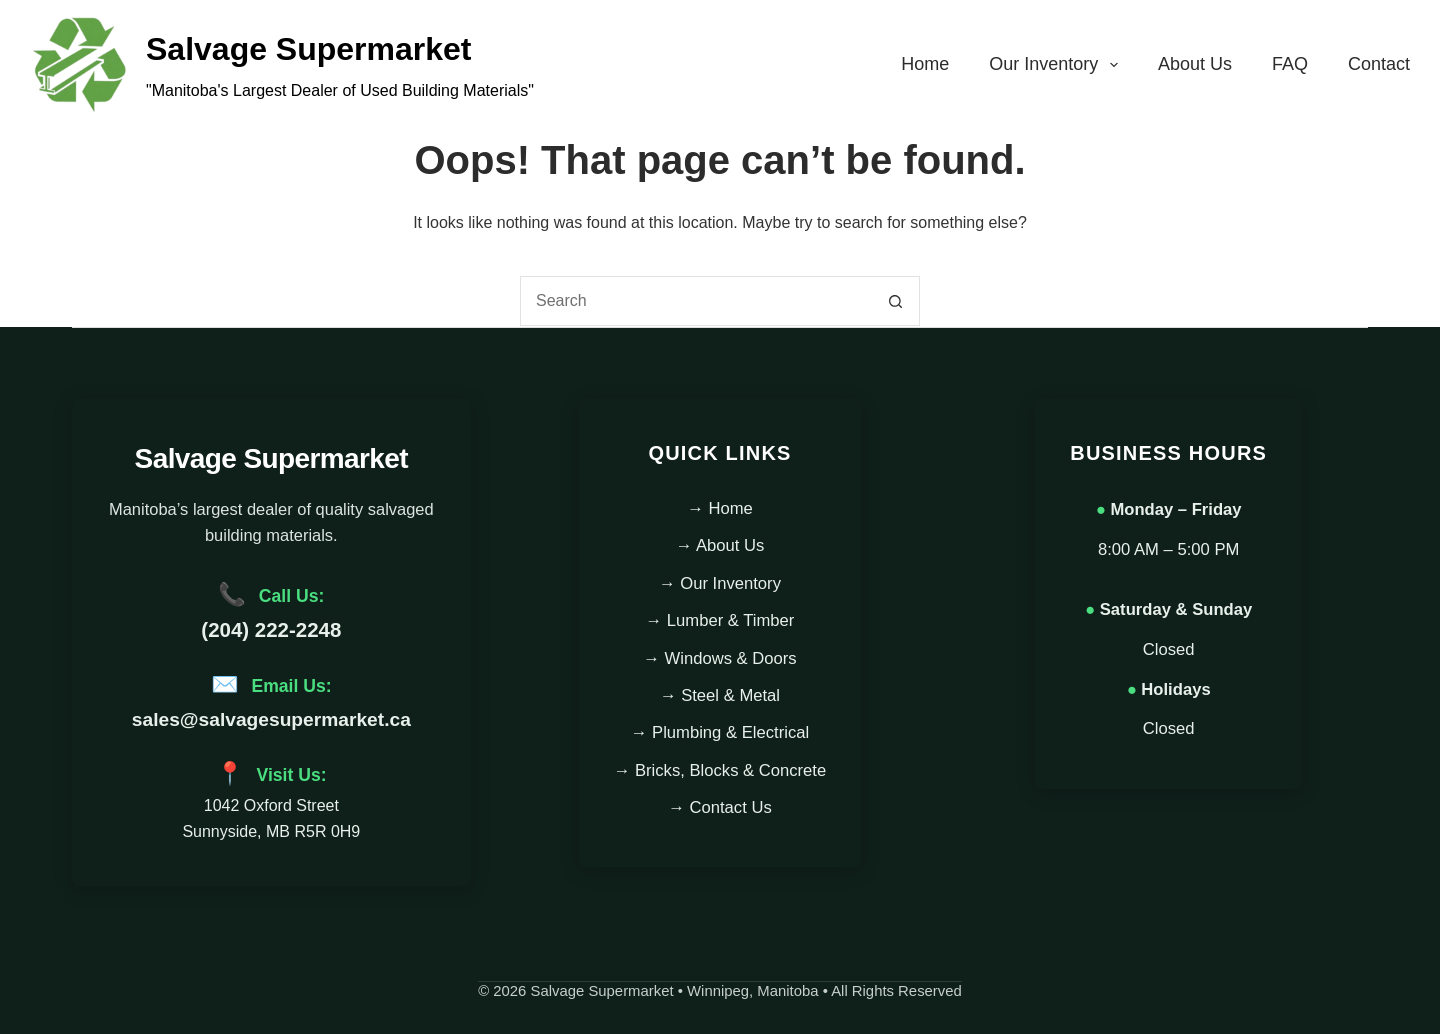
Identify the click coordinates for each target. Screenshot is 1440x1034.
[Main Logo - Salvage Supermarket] (80, 65)
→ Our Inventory (720, 583)
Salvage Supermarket (309, 49)
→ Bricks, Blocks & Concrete (720, 770)
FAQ (1290, 64)
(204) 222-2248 (271, 629)
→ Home (720, 508)
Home (925, 64)
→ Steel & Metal (720, 695)
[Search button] (895, 301)
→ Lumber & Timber (720, 620)
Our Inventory (1057, 65)
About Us (1195, 64)
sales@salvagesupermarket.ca (271, 719)
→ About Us (720, 545)
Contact (1379, 64)
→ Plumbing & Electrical (720, 732)
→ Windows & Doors (719, 658)
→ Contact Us (719, 807)
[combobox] (696, 301)
